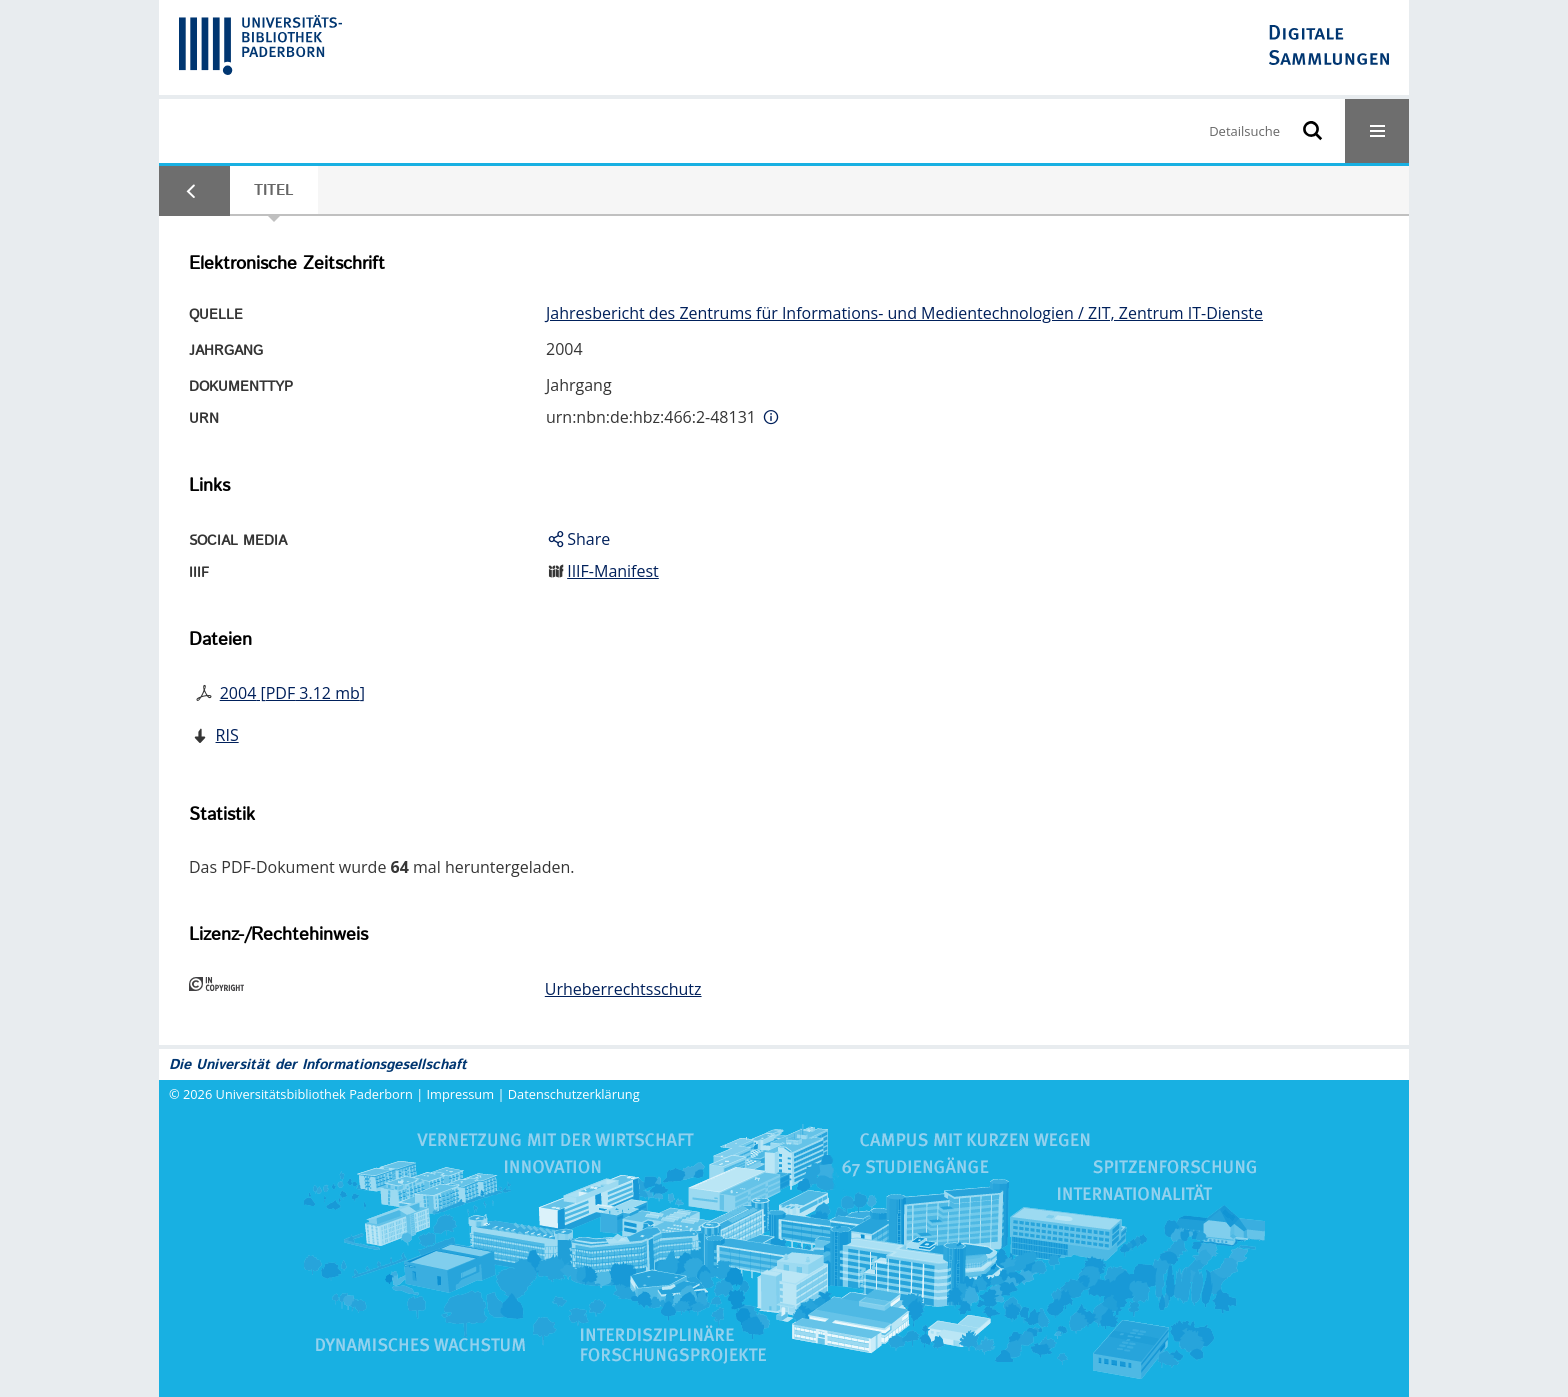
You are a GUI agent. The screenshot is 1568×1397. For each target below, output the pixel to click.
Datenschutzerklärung (574, 1094)
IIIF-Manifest (613, 571)
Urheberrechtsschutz (623, 989)
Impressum (461, 1094)
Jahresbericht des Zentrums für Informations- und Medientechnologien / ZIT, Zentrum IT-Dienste (904, 313)
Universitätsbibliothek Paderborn (314, 1094)
